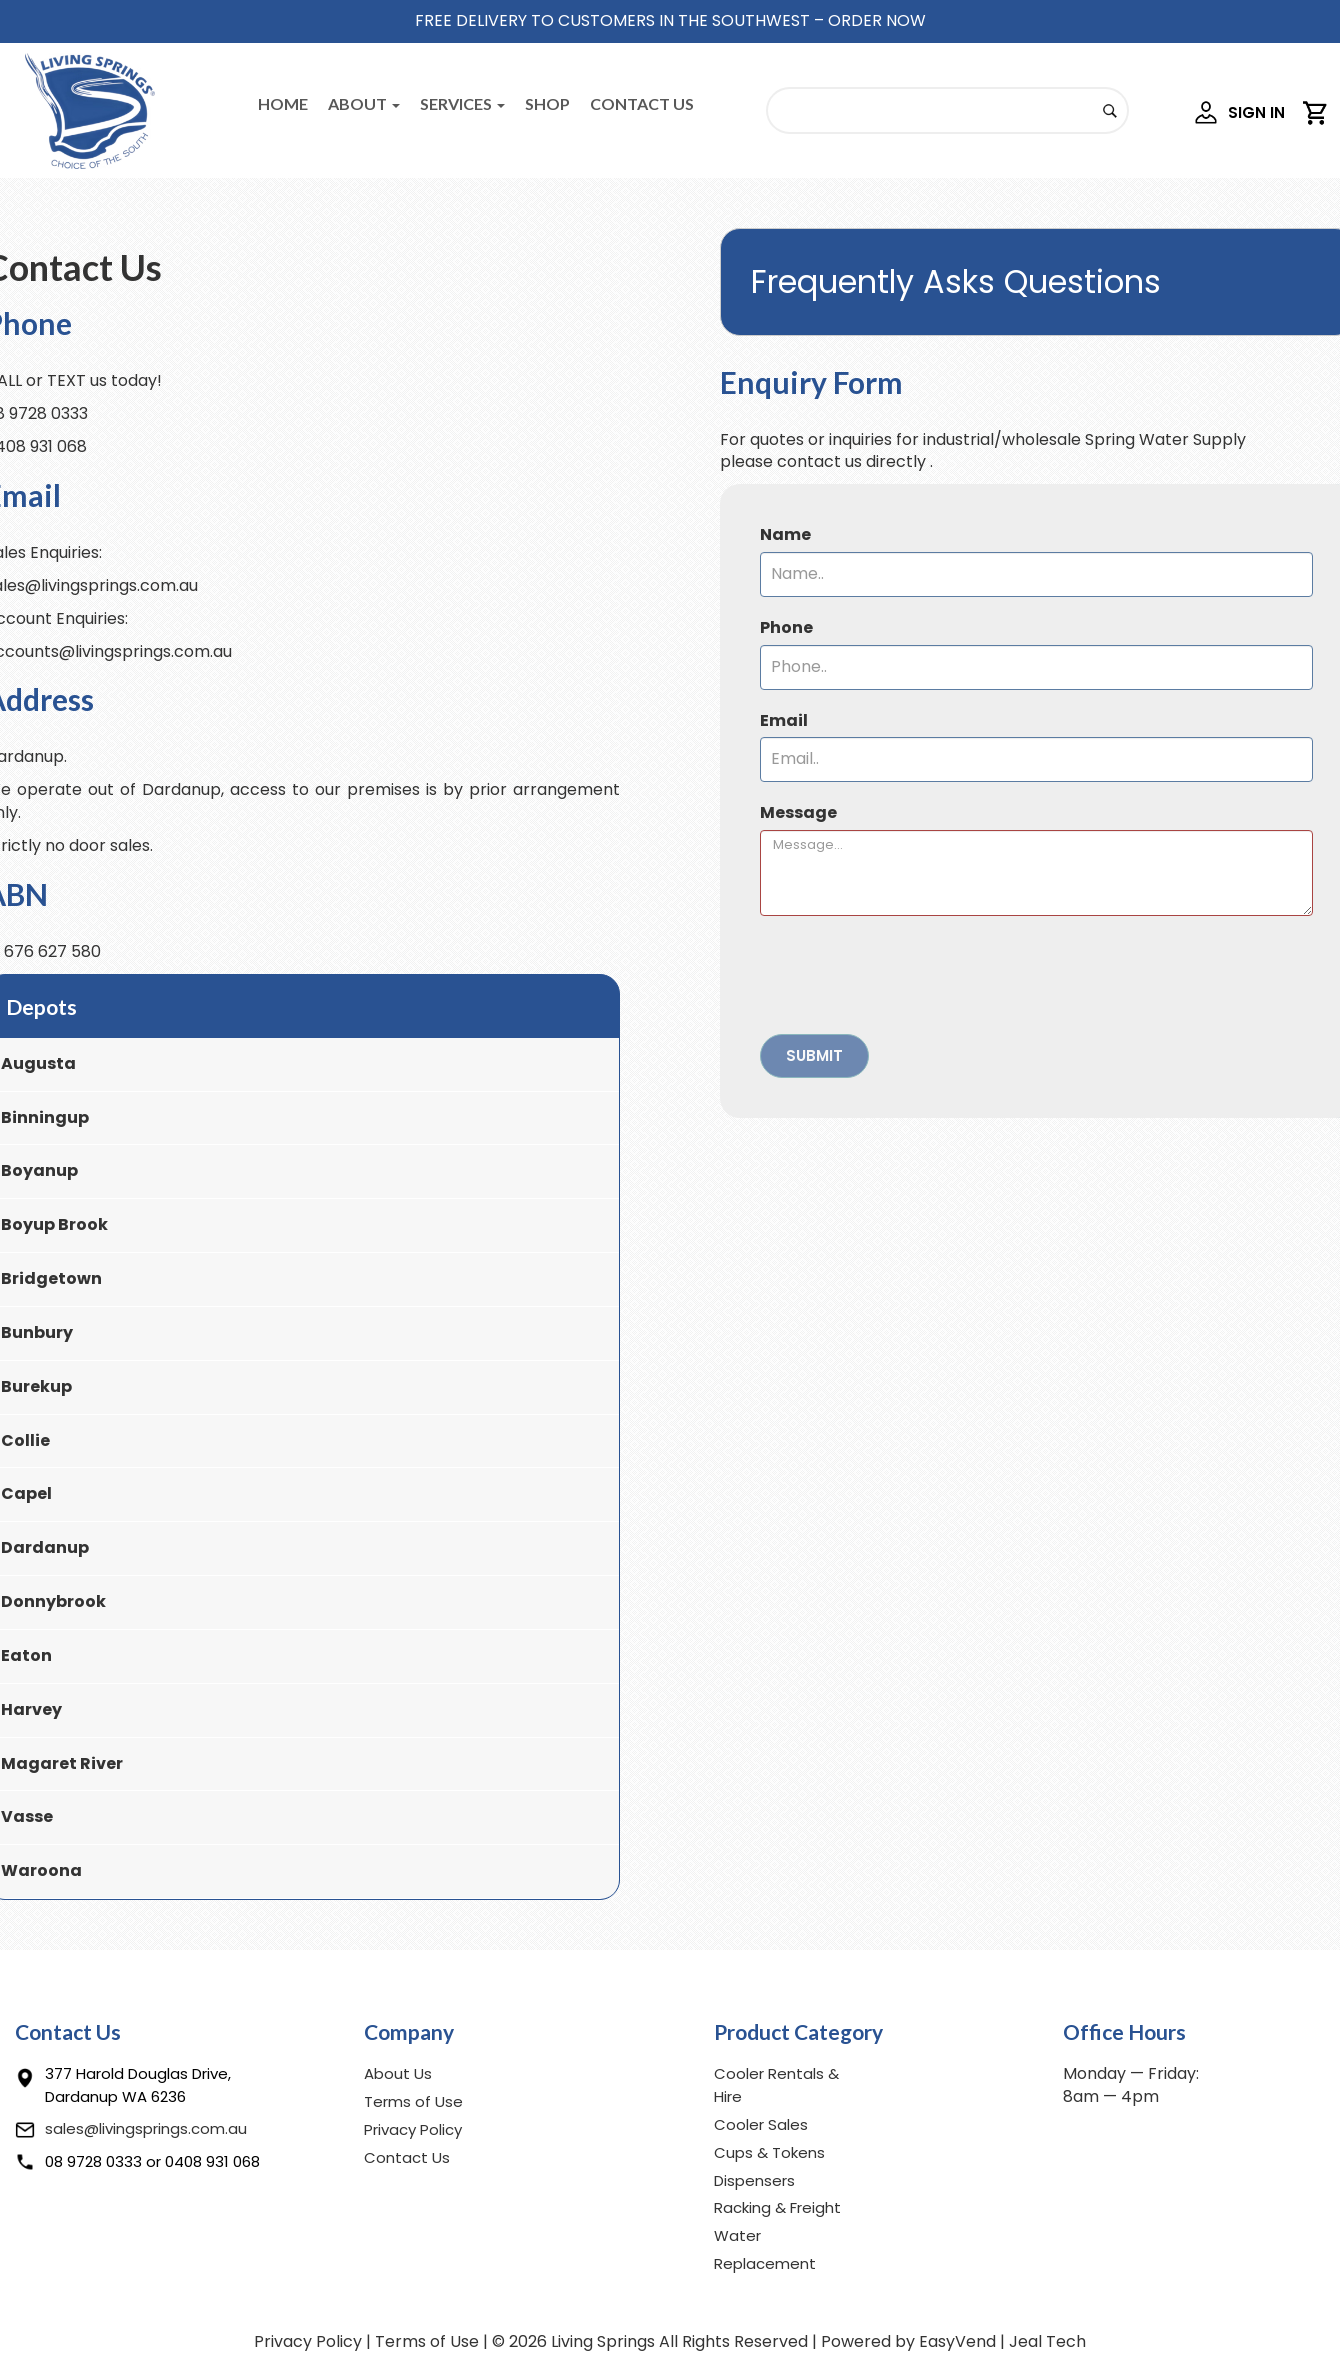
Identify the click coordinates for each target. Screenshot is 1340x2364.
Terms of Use (413, 2101)
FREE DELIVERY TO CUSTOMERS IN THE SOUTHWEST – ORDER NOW (670, 20)
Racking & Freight (777, 2207)
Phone (786, 628)
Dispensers (754, 2180)
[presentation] (912, 975)
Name (785, 535)
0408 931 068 (212, 2161)
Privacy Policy (413, 2129)
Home (283, 103)
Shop (547, 103)
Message (798, 813)
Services (462, 103)
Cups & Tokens (769, 2152)
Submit (814, 1055)
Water (737, 2235)
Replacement (765, 2263)
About (364, 103)
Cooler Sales (761, 2124)
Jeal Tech (1047, 2341)
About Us (398, 2073)
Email (784, 721)
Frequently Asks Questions (956, 281)
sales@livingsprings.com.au (146, 2128)
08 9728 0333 (93, 2161)
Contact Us (642, 103)
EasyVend (957, 2341)
